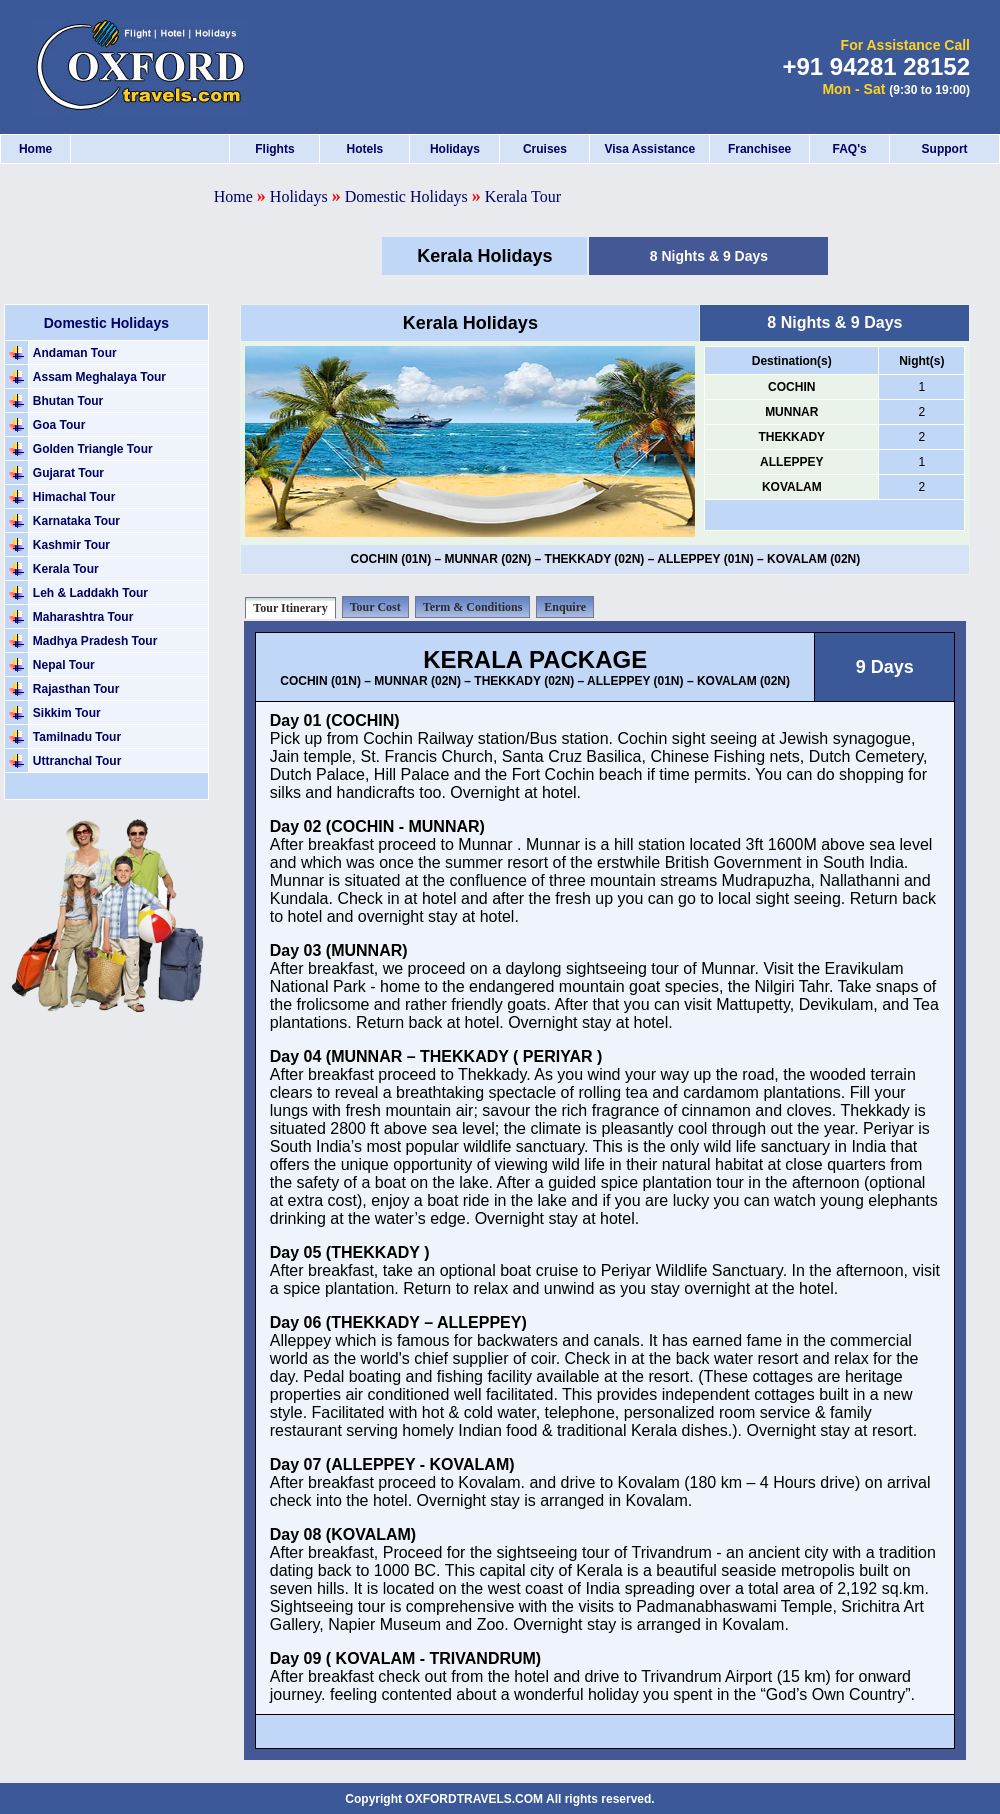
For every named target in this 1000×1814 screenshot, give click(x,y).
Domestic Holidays (408, 196)
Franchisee (759, 149)
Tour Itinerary (290, 608)
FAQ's (849, 149)
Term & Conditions (473, 607)
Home (35, 149)
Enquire (565, 607)
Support (945, 149)
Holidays (455, 149)
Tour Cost (375, 607)
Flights (274, 149)
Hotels (365, 149)
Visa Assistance (649, 149)
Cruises (545, 149)
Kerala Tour (523, 196)
